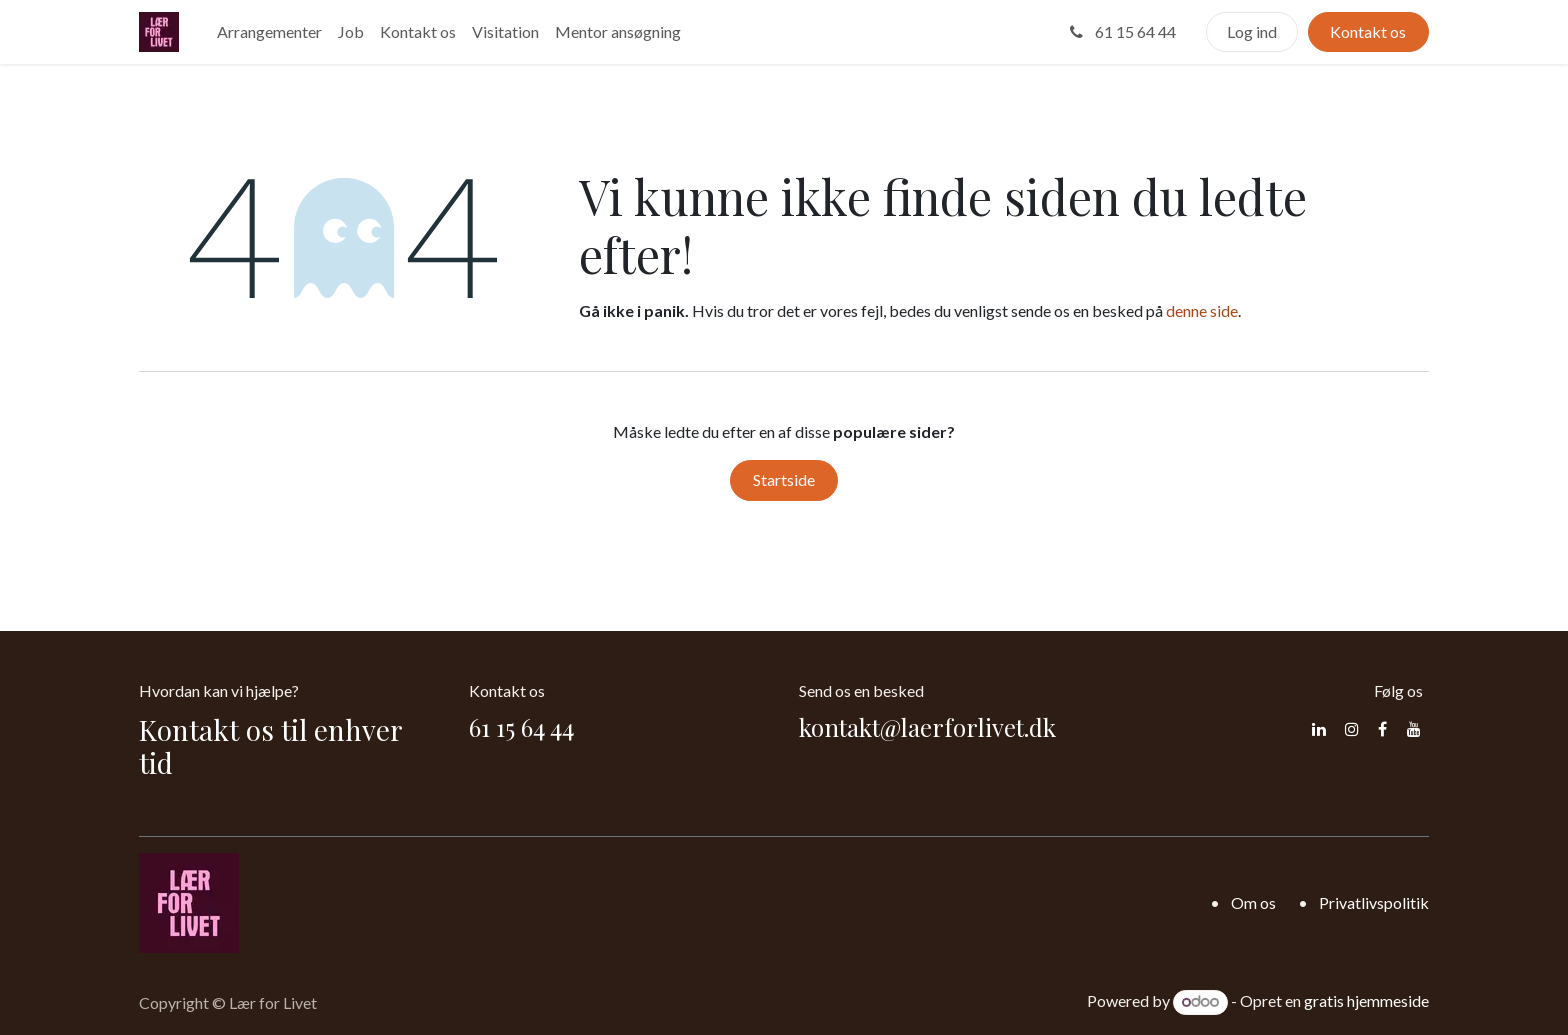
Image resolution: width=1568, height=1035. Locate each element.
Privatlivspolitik (1374, 902)
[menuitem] (269, 32)
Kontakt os (1368, 31)
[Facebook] (1382, 729)
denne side (1202, 310)
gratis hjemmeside (1366, 1000)
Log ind (1252, 31)
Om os (1253, 902)
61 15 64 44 (1121, 31)
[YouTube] (1414, 729)
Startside (784, 479)
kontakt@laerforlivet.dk (927, 727)
